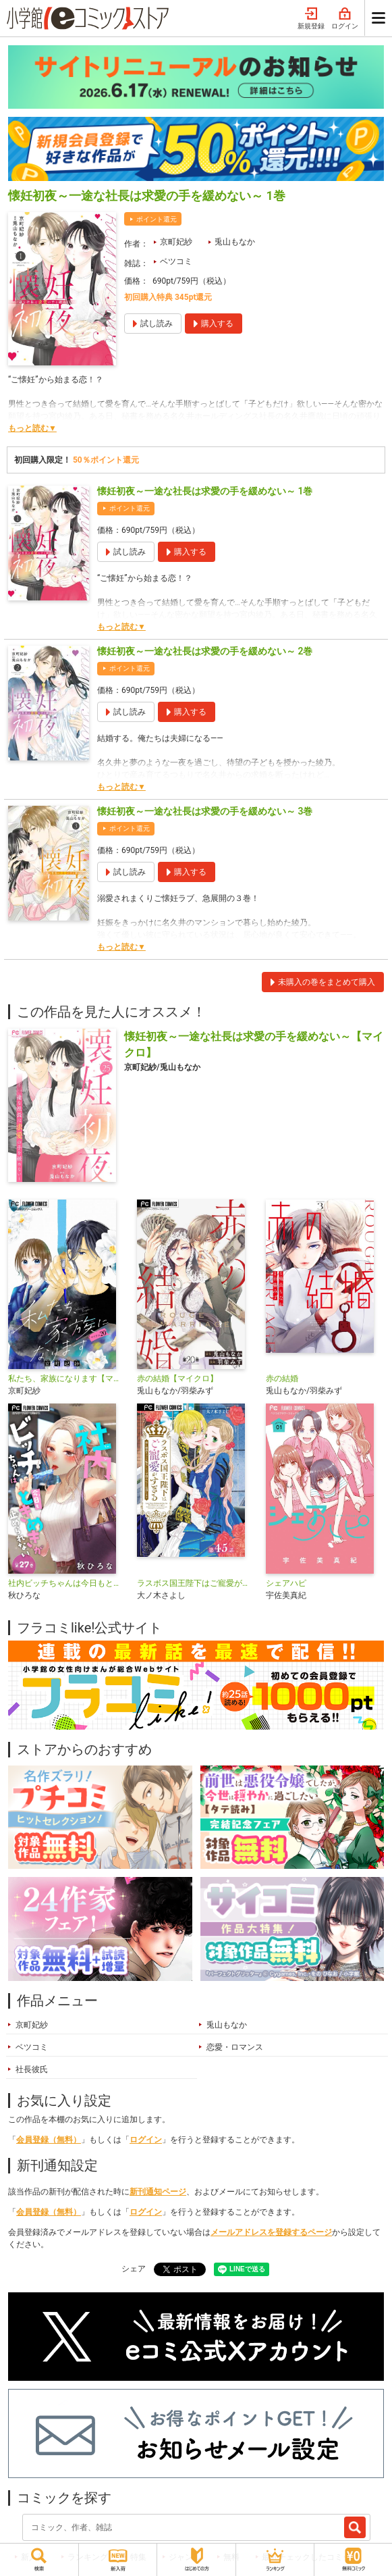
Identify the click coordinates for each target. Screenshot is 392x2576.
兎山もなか (235, 242)
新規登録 (311, 18)
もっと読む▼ (32, 428)
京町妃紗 (176, 242)
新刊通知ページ (158, 2191)
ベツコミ (176, 261)
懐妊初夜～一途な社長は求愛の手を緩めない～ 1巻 (204, 491)
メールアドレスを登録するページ (271, 2232)
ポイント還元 (156, 219)
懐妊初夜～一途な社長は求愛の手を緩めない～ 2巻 (204, 651)
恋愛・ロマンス (234, 2047)
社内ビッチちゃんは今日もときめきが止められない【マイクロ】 (67, 1583)
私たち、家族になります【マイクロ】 (67, 1378)
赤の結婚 (282, 1378)
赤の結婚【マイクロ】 (177, 1378)
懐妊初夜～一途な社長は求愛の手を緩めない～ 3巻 (204, 811)
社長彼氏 (32, 2069)
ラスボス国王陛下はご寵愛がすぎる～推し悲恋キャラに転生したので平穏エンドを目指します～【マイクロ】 (196, 1583)
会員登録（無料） (48, 2139)
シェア (133, 2268)
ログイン (344, 18)
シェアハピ (286, 1583)
